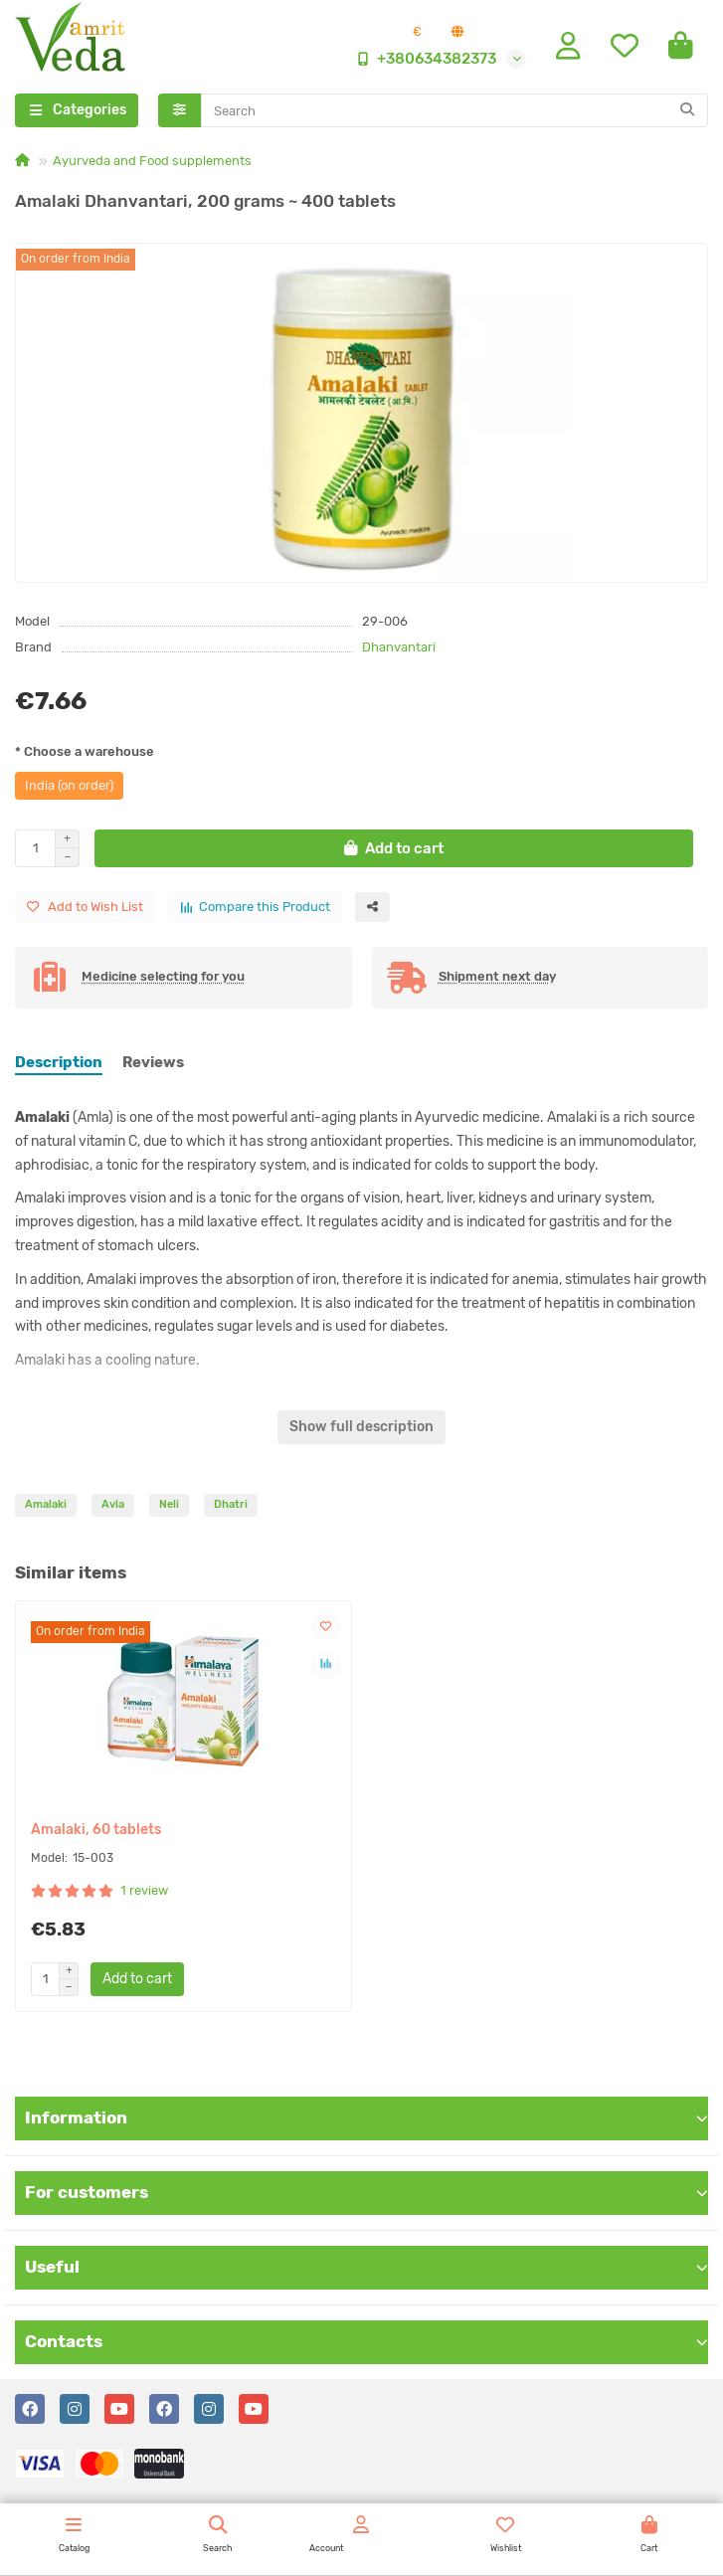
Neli (169, 1504)
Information (366, 2117)
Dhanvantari (399, 647)
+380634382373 (422, 59)
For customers (366, 2192)
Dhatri (231, 1504)
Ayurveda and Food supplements (152, 160)
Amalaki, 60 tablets (96, 1829)
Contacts (366, 2341)
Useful (366, 2267)
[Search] (455, 110)
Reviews (153, 1062)
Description (58, 1062)
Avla (112, 1504)
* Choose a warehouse (84, 751)
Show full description (361, 1426)
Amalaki (46, 1504)
